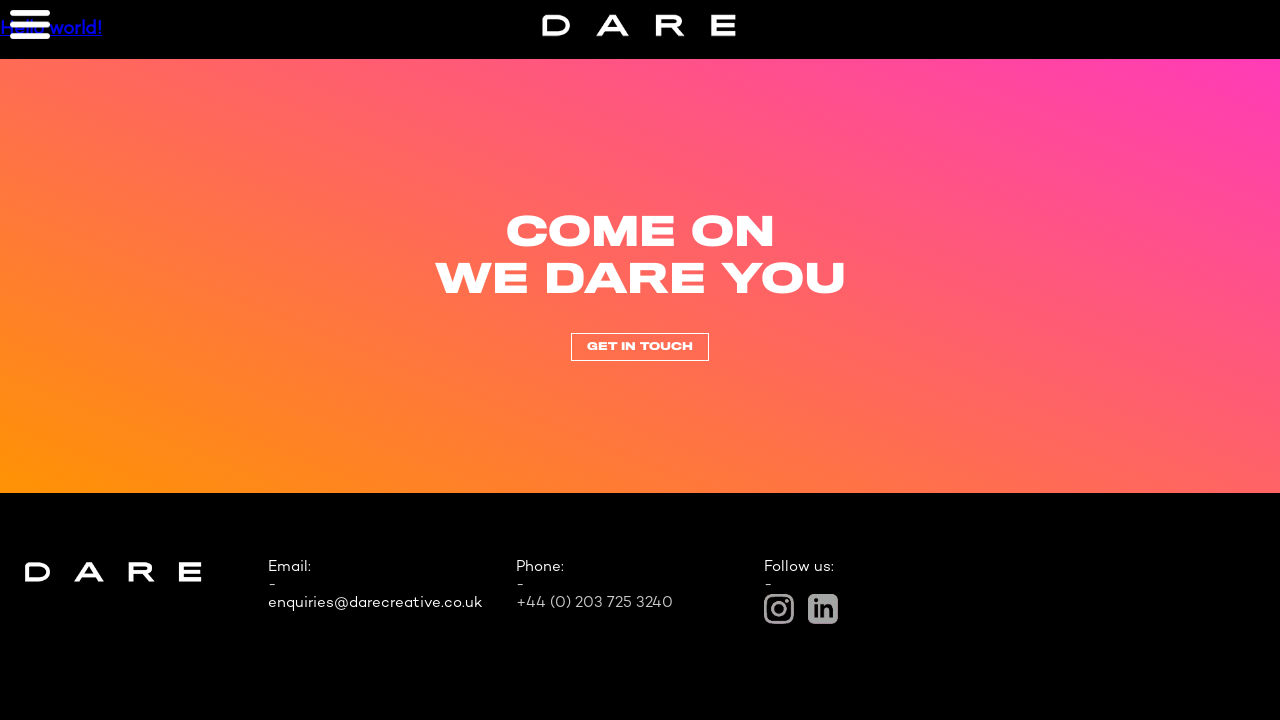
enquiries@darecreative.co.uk (375, 603)
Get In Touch (640, 347)
